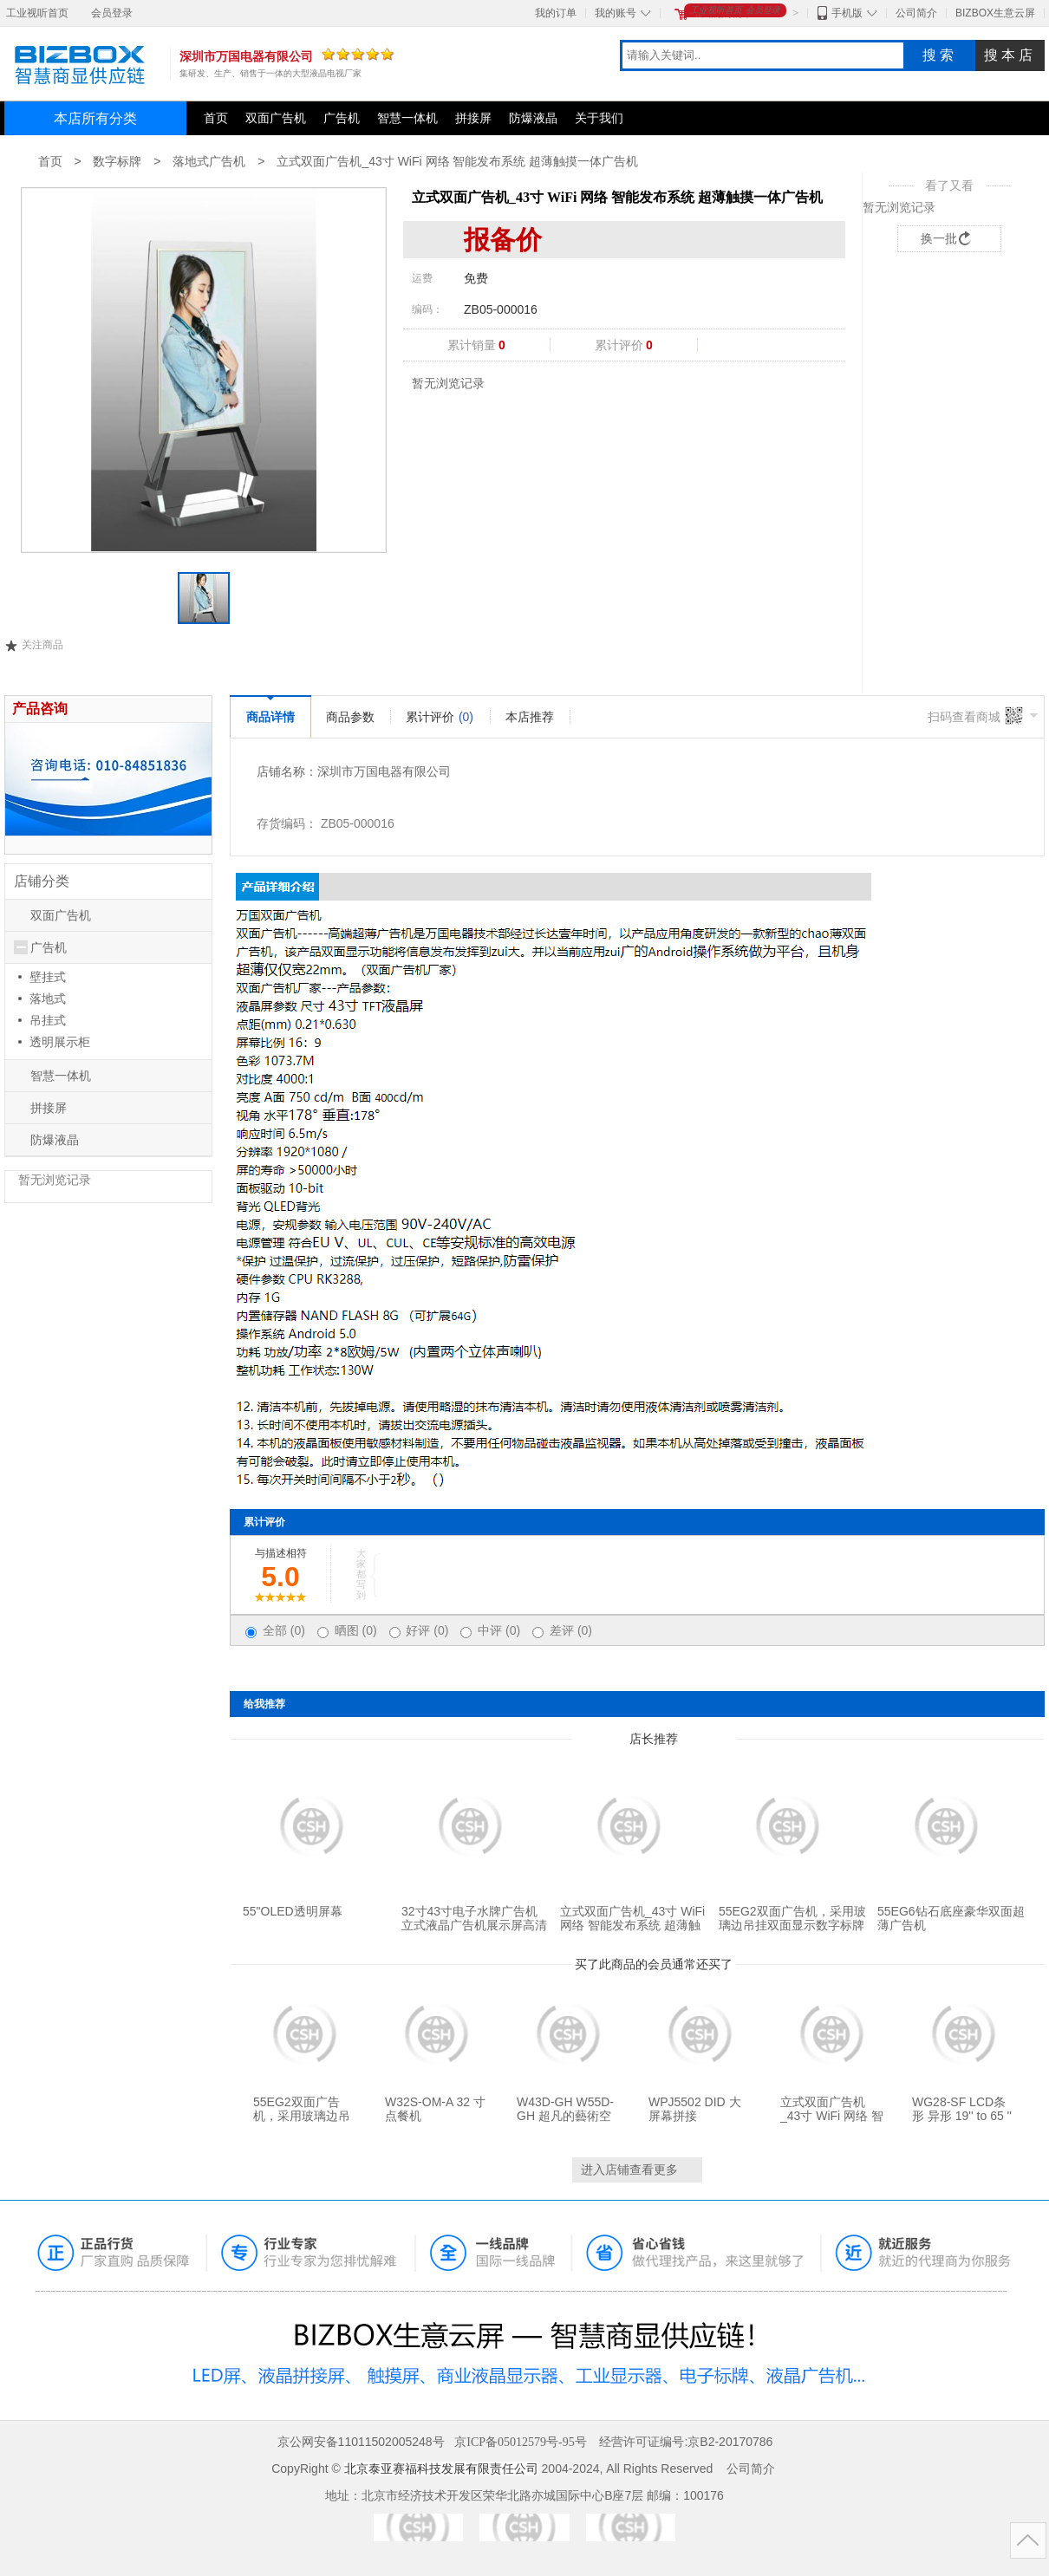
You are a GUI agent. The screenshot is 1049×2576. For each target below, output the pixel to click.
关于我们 (599, 118)
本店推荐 (529, 717)
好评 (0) (427, 1630)
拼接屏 (473, 118)
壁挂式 (47, 977)
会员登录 (112, 13)
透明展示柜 (59, 1042)
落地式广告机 (209, 161)
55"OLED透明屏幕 (292, 1911)
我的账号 (615, 13)
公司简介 (916, 13)
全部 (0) (284, 1630)
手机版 (847, 13)
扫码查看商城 (964, 717)
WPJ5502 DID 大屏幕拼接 (694, 2109)
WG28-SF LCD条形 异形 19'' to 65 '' (962, 2109)
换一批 (939, 238)
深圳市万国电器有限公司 (384, 771)
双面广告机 (275, 118)
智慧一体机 (407, 118)
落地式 (47, 998)
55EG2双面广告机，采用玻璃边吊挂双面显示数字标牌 (792, 1918)
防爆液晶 (533, 118)
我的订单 (556, 13)
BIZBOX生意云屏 (995, 13)
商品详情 (270, 717)
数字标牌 (117, 161)
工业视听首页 (37, 13)
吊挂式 (47, 1020)
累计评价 (439, 717)
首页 (216, 118)
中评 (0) (499, 1630)
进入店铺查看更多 (629, 2169)
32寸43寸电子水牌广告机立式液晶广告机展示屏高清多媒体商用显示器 (474, 1925)
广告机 (341, 118)
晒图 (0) (356, 1630)
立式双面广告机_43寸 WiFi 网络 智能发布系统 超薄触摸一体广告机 (457, 161)
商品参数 (350, 717)
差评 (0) (571, 1630)
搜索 (939, 55)
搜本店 (1010, 55)
